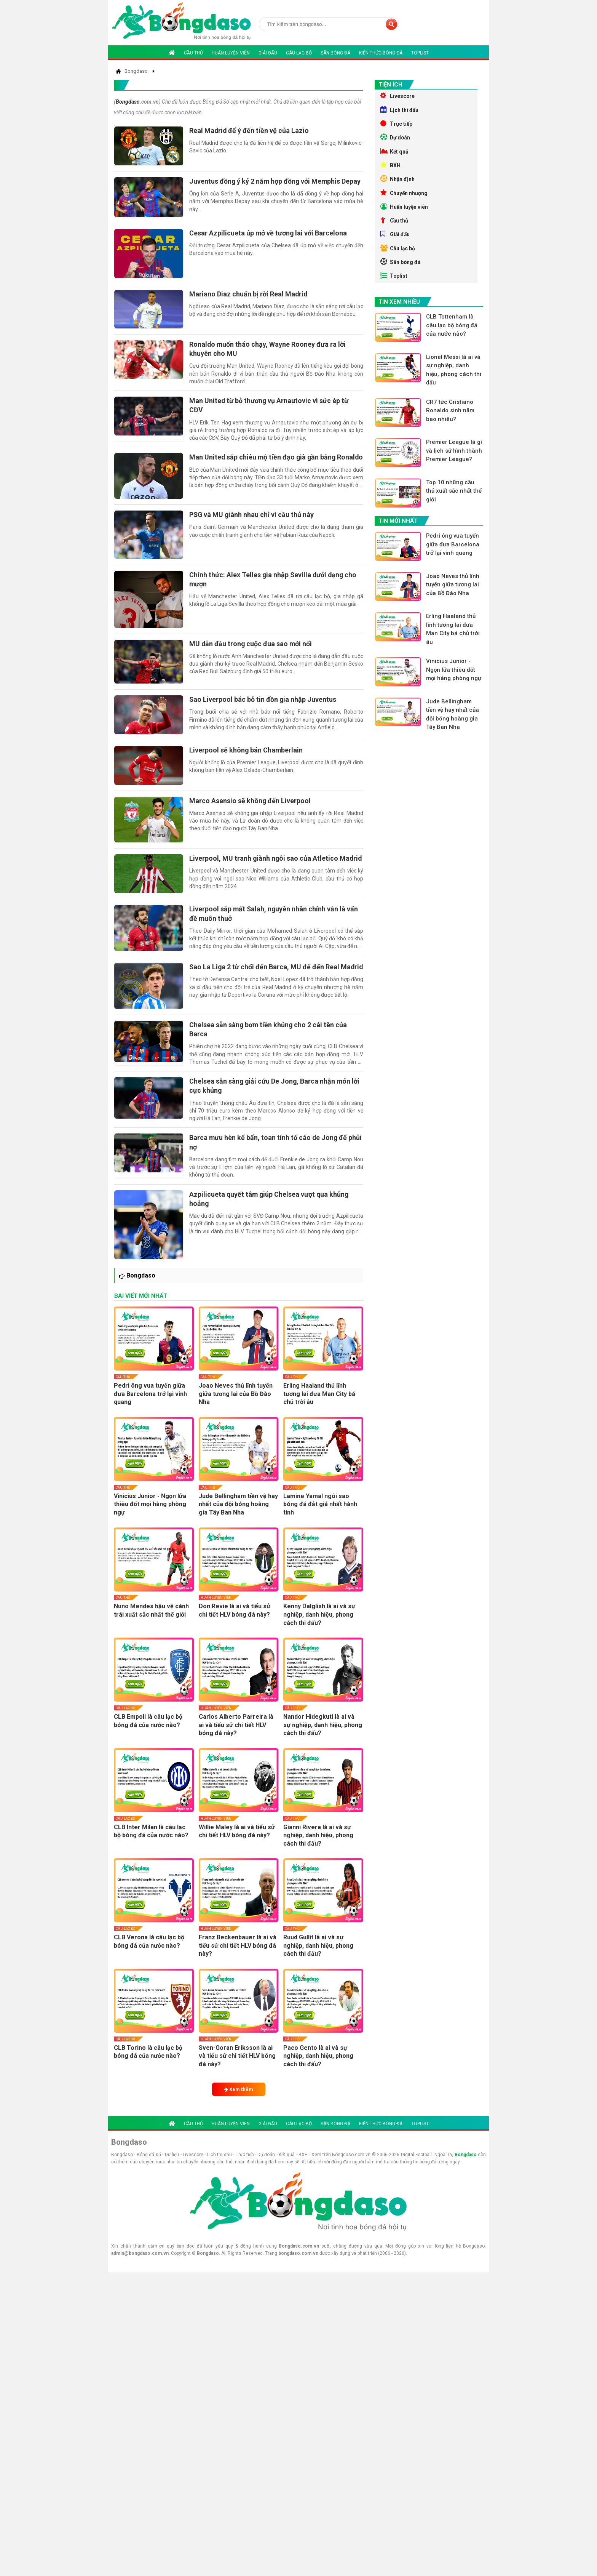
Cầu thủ (193, 53)
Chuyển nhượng (404, 197)
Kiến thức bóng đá (380, 53)
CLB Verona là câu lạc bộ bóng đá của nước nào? (149, 1958)
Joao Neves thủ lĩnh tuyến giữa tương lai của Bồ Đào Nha (236, 1411)
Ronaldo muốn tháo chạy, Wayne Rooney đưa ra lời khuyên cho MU (269, 351)
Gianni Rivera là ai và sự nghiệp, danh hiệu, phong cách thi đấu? (318, 1852)
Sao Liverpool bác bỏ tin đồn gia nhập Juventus (264, 705)
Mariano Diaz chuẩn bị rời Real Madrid (249, 296)
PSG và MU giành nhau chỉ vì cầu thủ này (253, 518)
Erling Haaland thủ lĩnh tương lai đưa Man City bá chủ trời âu (319, 1411)
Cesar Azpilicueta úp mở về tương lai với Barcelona (269, 234)
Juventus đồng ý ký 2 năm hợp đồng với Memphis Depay (276, 182)
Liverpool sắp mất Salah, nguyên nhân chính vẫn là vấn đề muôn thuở (275, 927)
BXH (390, 168)
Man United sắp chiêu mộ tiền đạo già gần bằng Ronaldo (264, 464)
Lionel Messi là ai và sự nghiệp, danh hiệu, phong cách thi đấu (454, 379)
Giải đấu (268, 53)
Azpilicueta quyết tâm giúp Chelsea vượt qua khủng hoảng (270, 1214)
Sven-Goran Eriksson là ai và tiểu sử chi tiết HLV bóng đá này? (237, 2073)
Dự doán (395, 139)
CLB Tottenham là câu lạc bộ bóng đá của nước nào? (452, 334)
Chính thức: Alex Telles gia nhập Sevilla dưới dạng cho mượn (274, 583)
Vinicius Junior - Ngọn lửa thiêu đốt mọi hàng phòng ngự (150, 1521)
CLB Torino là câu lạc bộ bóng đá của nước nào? (148, 2069)
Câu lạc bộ (299, 53)
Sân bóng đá (335, 53)
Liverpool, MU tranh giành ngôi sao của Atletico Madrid (265, 871)
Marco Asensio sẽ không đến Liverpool (251, 808)
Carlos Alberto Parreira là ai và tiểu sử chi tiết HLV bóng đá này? (236, 1742)
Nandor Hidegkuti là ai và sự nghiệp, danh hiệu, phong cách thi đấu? (322, 1742)
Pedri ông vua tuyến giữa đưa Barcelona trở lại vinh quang (150, 1411)
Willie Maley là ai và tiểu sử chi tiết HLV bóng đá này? (237, 1848)
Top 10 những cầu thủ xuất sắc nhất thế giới (454, 501)
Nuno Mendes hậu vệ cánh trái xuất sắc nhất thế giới (151, 1627)
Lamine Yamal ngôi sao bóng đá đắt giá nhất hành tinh (320, 1521)
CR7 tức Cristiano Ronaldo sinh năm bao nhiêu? (450, 420)
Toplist (420, 53)
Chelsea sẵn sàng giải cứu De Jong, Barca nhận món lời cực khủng (276, 1101)
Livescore (397, 96)
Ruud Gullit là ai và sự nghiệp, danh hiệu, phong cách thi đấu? (318, 1962)
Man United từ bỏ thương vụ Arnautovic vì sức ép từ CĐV (270, 408)
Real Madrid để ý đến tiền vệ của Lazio (250, 130)
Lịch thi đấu (399, 110)
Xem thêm (238, 2106)
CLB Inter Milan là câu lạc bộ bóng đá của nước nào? (151, 1848)
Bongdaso (128, 102)
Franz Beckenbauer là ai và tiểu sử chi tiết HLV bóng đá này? (237, 1962)
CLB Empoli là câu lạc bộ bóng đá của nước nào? (148, 1738)
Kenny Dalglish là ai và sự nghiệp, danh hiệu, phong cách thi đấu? (319, 1631)
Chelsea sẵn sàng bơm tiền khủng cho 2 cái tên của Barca (269, 1044)
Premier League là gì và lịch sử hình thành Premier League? (454, 460)
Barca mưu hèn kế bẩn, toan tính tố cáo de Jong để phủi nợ (269, 1158)
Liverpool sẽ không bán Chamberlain (247, 757)
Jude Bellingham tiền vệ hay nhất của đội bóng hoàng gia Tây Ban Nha (238, 1521)
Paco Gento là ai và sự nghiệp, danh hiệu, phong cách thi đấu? (318, 2073)
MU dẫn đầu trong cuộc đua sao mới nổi (252, 649)
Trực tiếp (396, 125)
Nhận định (397, 182)
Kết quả (394, 153)
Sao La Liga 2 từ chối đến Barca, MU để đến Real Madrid (265, 986)
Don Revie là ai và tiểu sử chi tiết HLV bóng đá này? (234, 1627)
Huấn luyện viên (231, 53)
